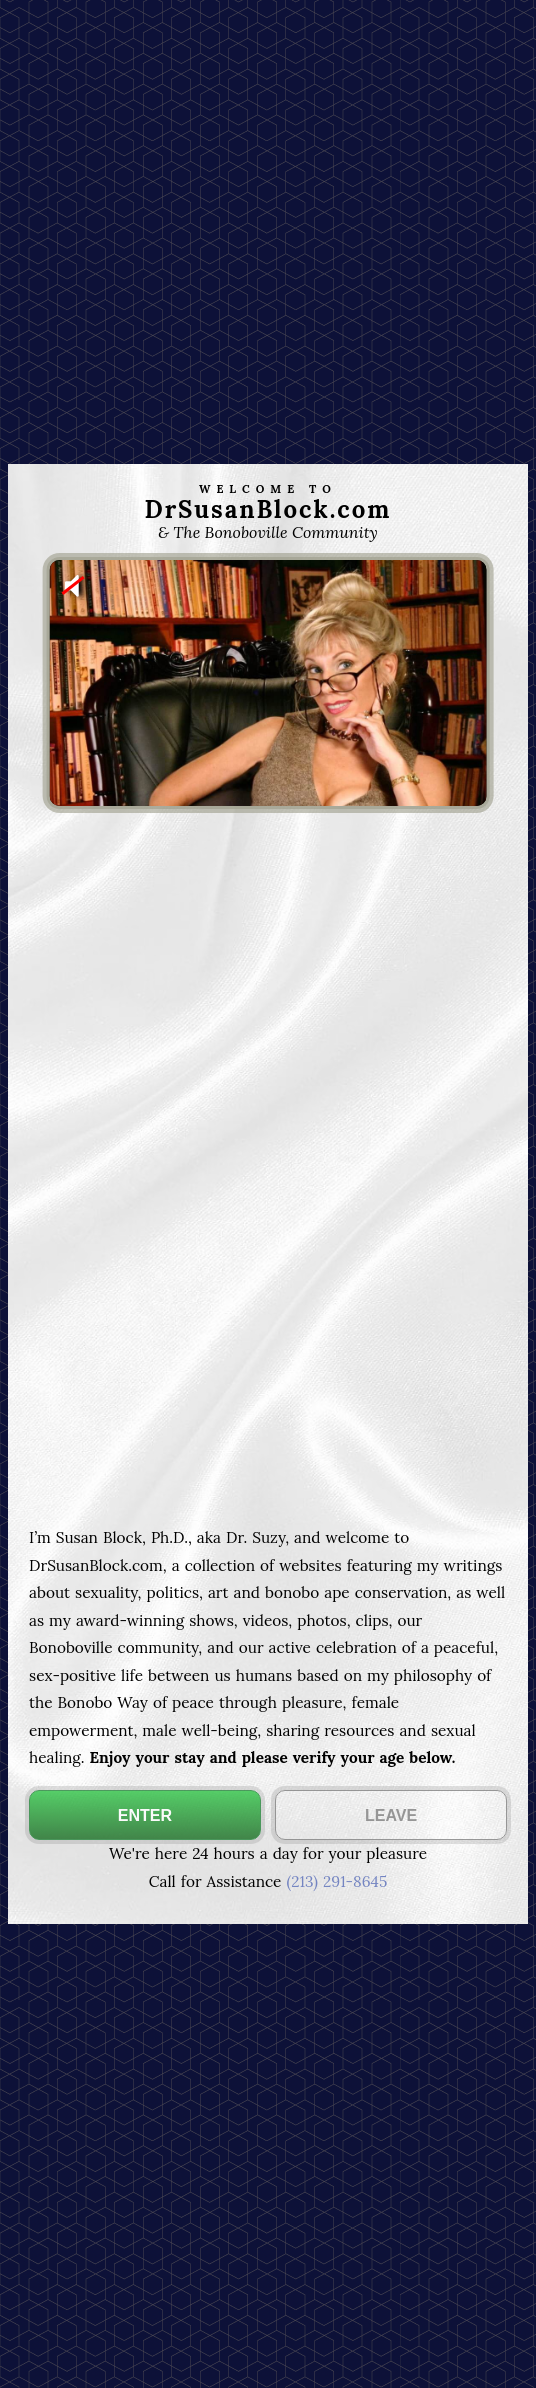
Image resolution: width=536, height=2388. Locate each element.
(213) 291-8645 (336, 1881)
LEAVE (391, 1815)
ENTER (145, 1815)
